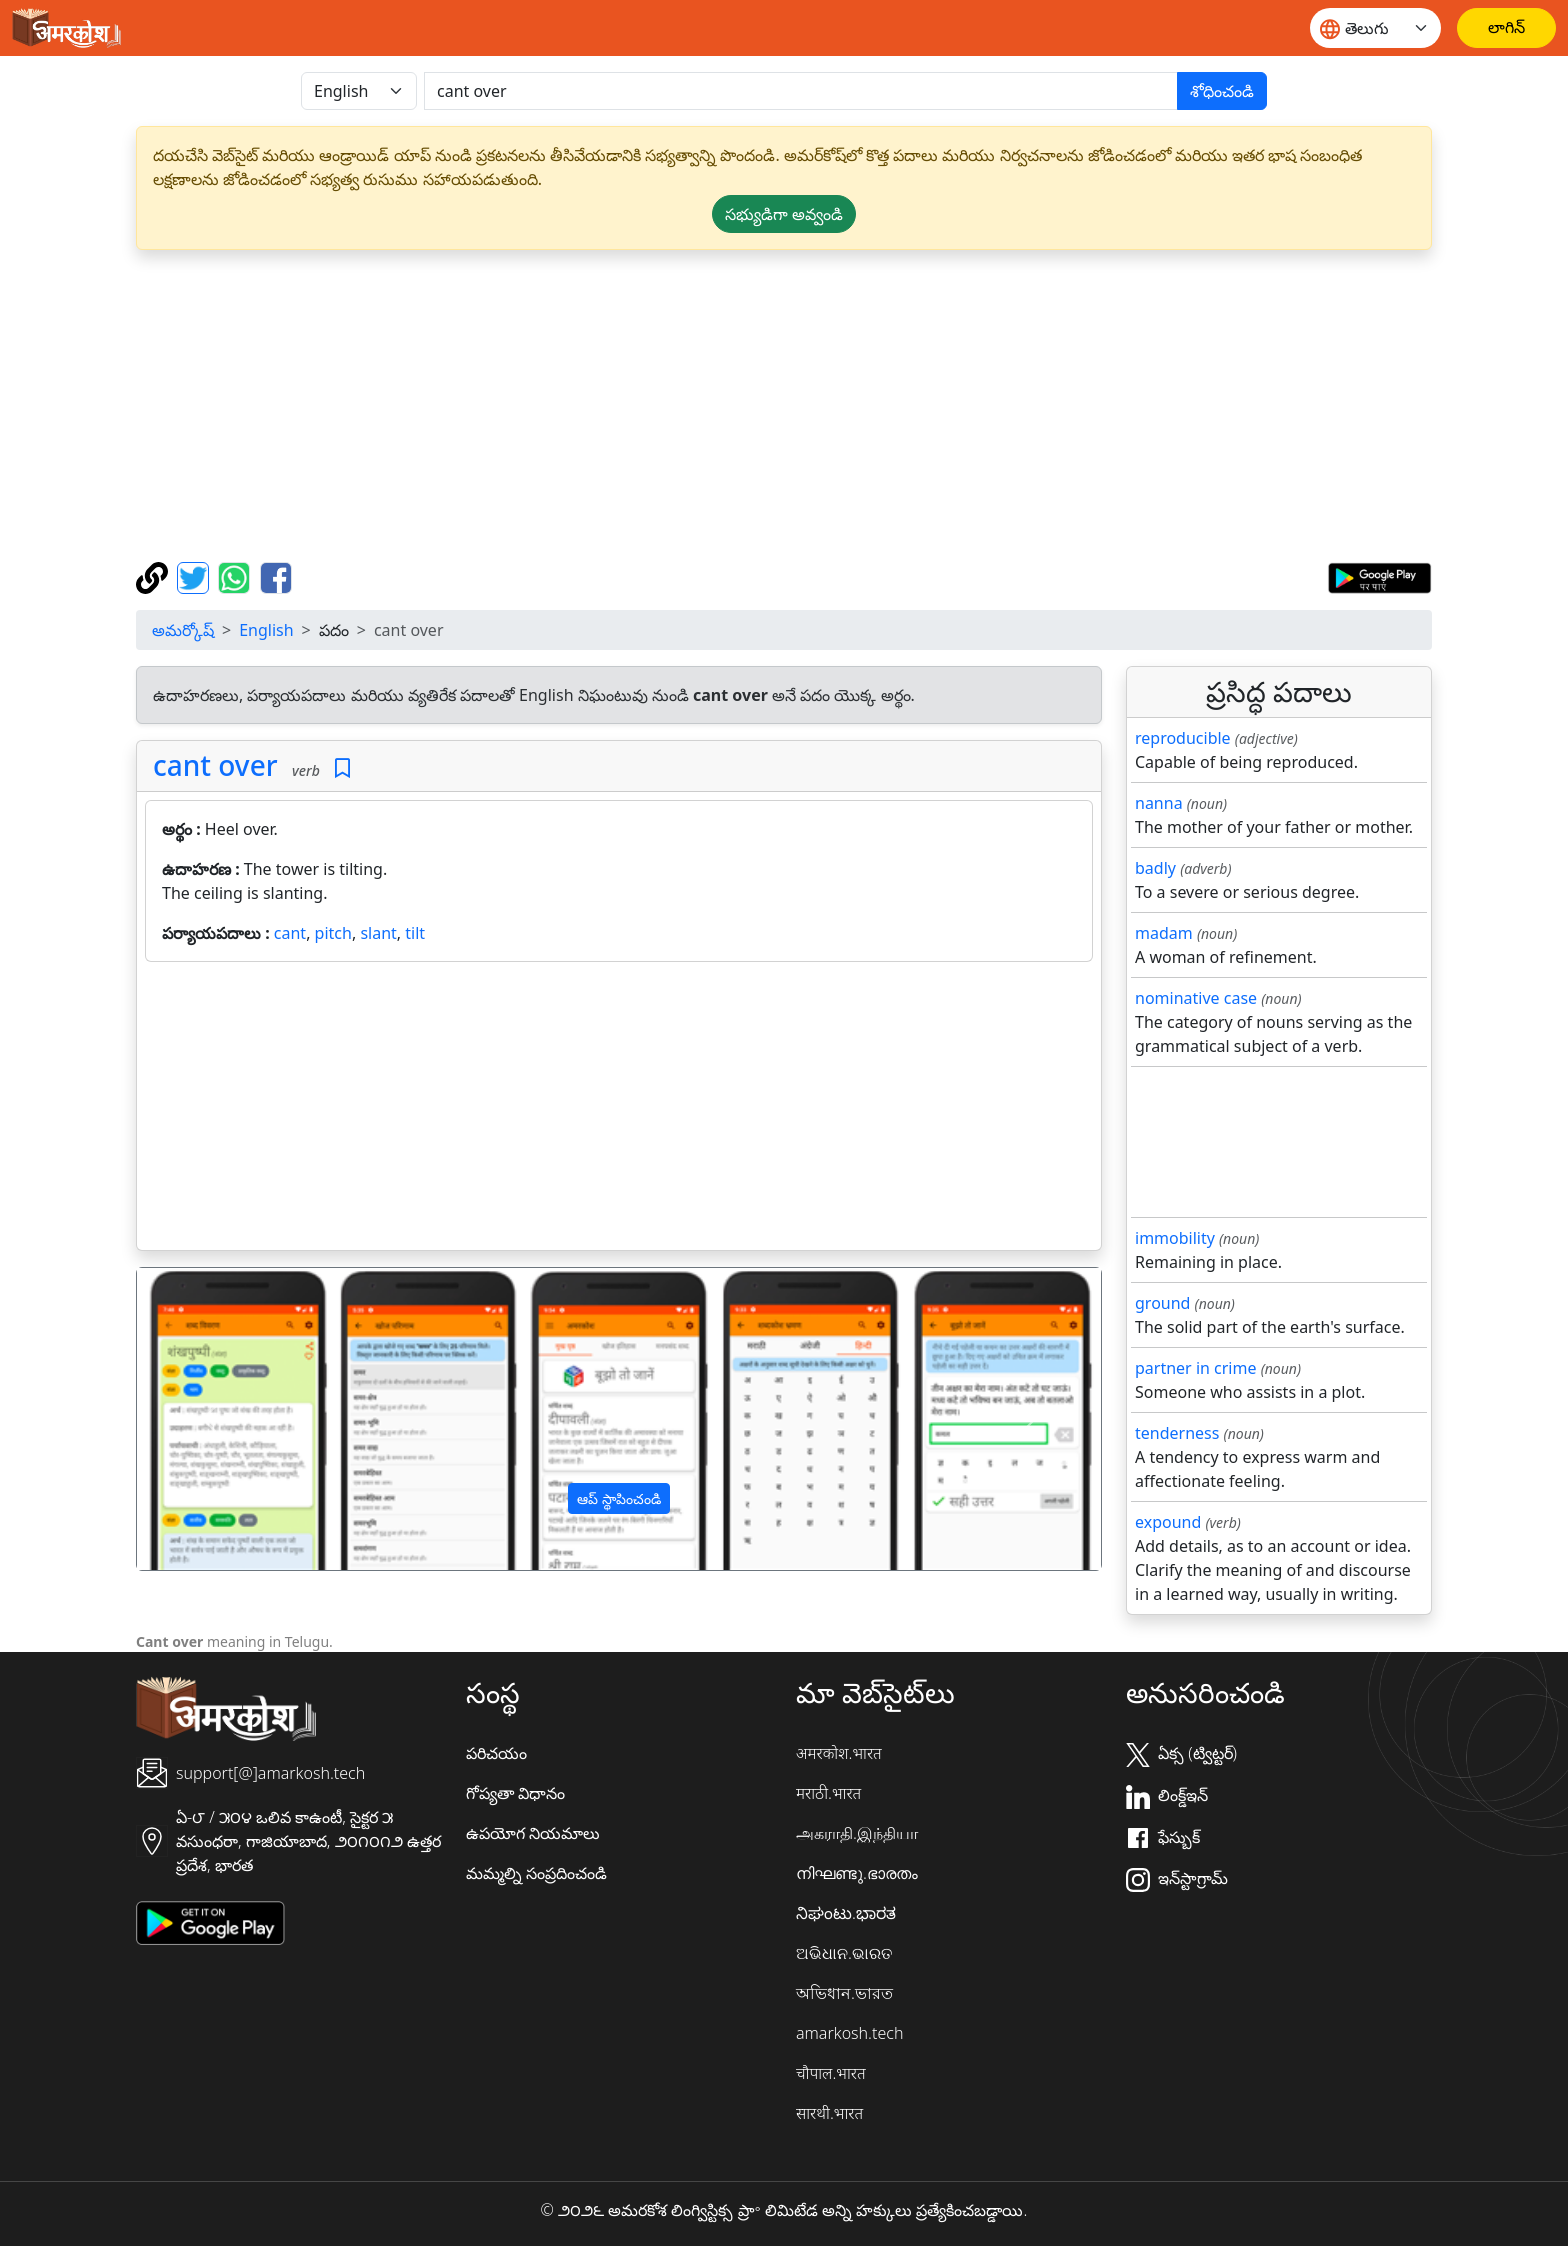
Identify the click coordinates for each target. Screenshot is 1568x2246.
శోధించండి (1222, 91)
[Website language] (1375, 28)
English (266, 630)
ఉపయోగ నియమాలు (533, 1833)
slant (378, 933)
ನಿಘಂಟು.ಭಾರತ (846, 1913)
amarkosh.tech (849, 2033)
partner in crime (1195, 1368)
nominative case (1196, 998)
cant (290, 933)
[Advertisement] (784, 406)
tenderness (1177, 1433)
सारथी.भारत (829, 2113)
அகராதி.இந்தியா (857, 1833)
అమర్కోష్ (183, 630)
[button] (209, 1419)
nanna (1159, 803)
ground (1162, 1303)
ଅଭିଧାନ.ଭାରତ (844, 1953)
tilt (415, 933)
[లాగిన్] (1506, 28)
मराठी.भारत (828, 1793)
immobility (1175, 1238)
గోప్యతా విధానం (515, 1793)
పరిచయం (496, 1753)
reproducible (1183, 738)
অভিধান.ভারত (844, 1993)
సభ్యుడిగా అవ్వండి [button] (784, 214)
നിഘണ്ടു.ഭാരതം (857, 1873)
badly (1155, 868)
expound (1168, 1522)
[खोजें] (801, 91)
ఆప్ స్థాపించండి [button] (619, 1498)
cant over (215, 765)
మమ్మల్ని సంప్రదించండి (536, 1873)
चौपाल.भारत (831, 2073)
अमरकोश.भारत (839, 1753)
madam (1164, 933)
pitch (333, 933)
